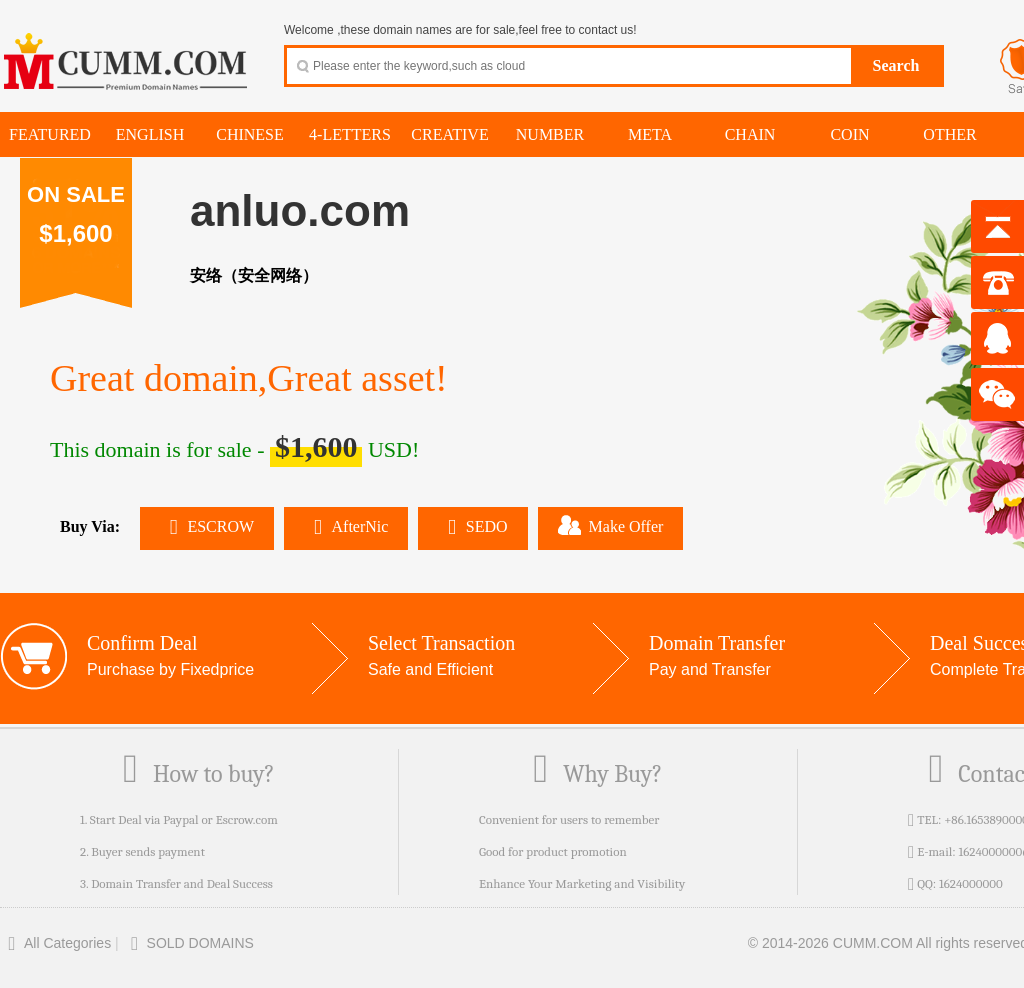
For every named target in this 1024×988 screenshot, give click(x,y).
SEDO (472, 526)
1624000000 (971, 883)
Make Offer (611, 525)
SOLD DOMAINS (188, 943)
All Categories (55, 943)
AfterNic (346, 526)
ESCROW (207, 526)
